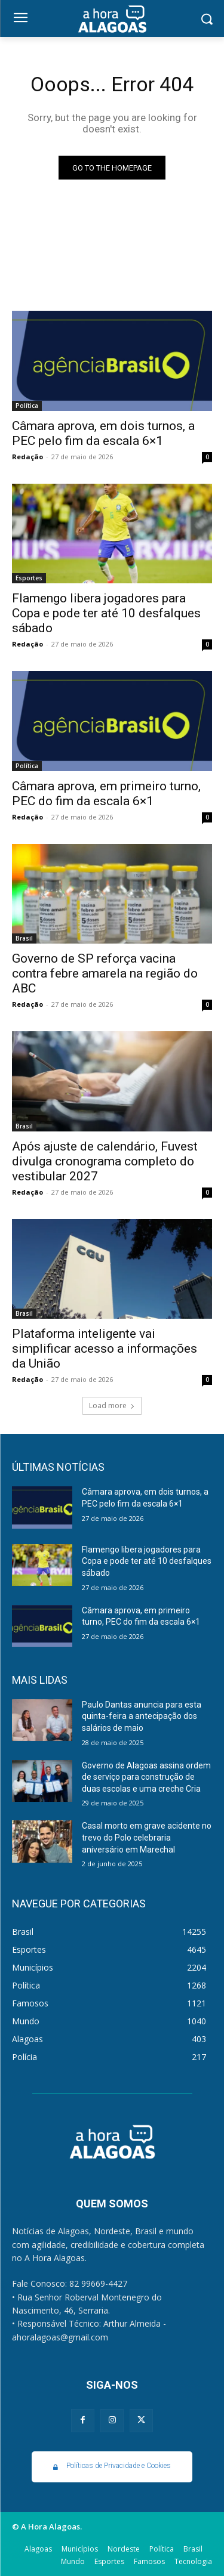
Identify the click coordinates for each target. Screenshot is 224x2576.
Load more (112, 1405)
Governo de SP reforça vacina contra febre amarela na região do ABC (105, 973)
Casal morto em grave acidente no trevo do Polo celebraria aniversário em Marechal (146, 1837)
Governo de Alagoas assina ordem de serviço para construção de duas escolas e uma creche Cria (146, 1777)
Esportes (29, 578)
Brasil (24, 938)
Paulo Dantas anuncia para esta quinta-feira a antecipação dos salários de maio (141, 1716)
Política (27, 405)
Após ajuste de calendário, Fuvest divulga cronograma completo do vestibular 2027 (105, 1161)
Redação (27, 456)
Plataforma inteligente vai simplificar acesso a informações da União (104, 1348)
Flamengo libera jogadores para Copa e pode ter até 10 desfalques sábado (106, 613)
